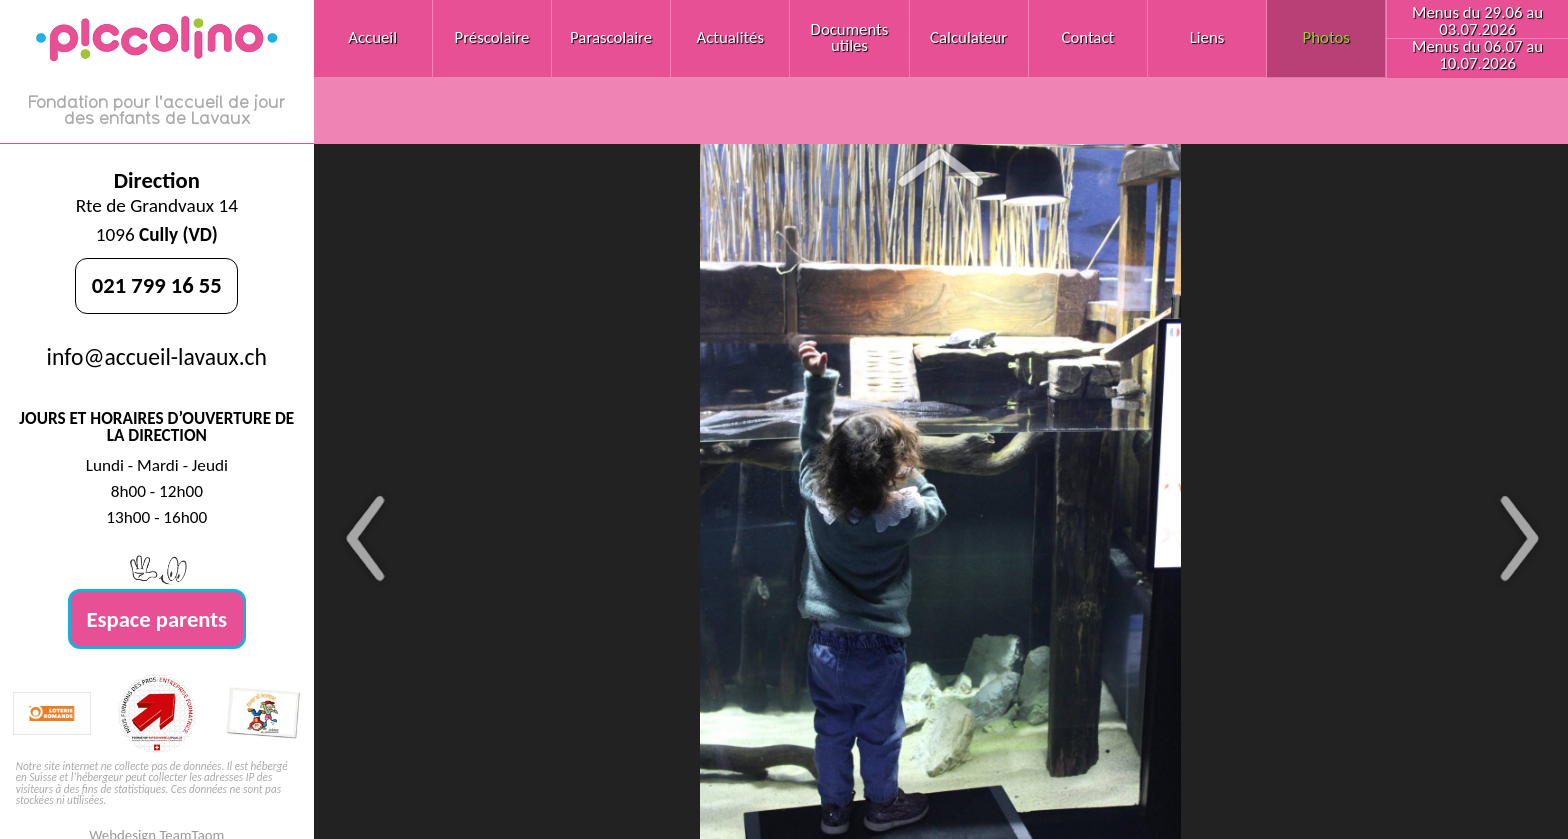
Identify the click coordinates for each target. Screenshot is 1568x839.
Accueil (372, 37)
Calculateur (968, 37)
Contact (1087, 37)
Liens (1207, 37)
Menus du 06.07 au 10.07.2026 (1477, 55)
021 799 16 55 (157, 285)
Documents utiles (850, 38)
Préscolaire (491, 37)
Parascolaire (611, 37)
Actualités (730, 37)
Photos (1326, 37)
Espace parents (157, 619)
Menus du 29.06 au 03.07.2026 (1477, 21)
